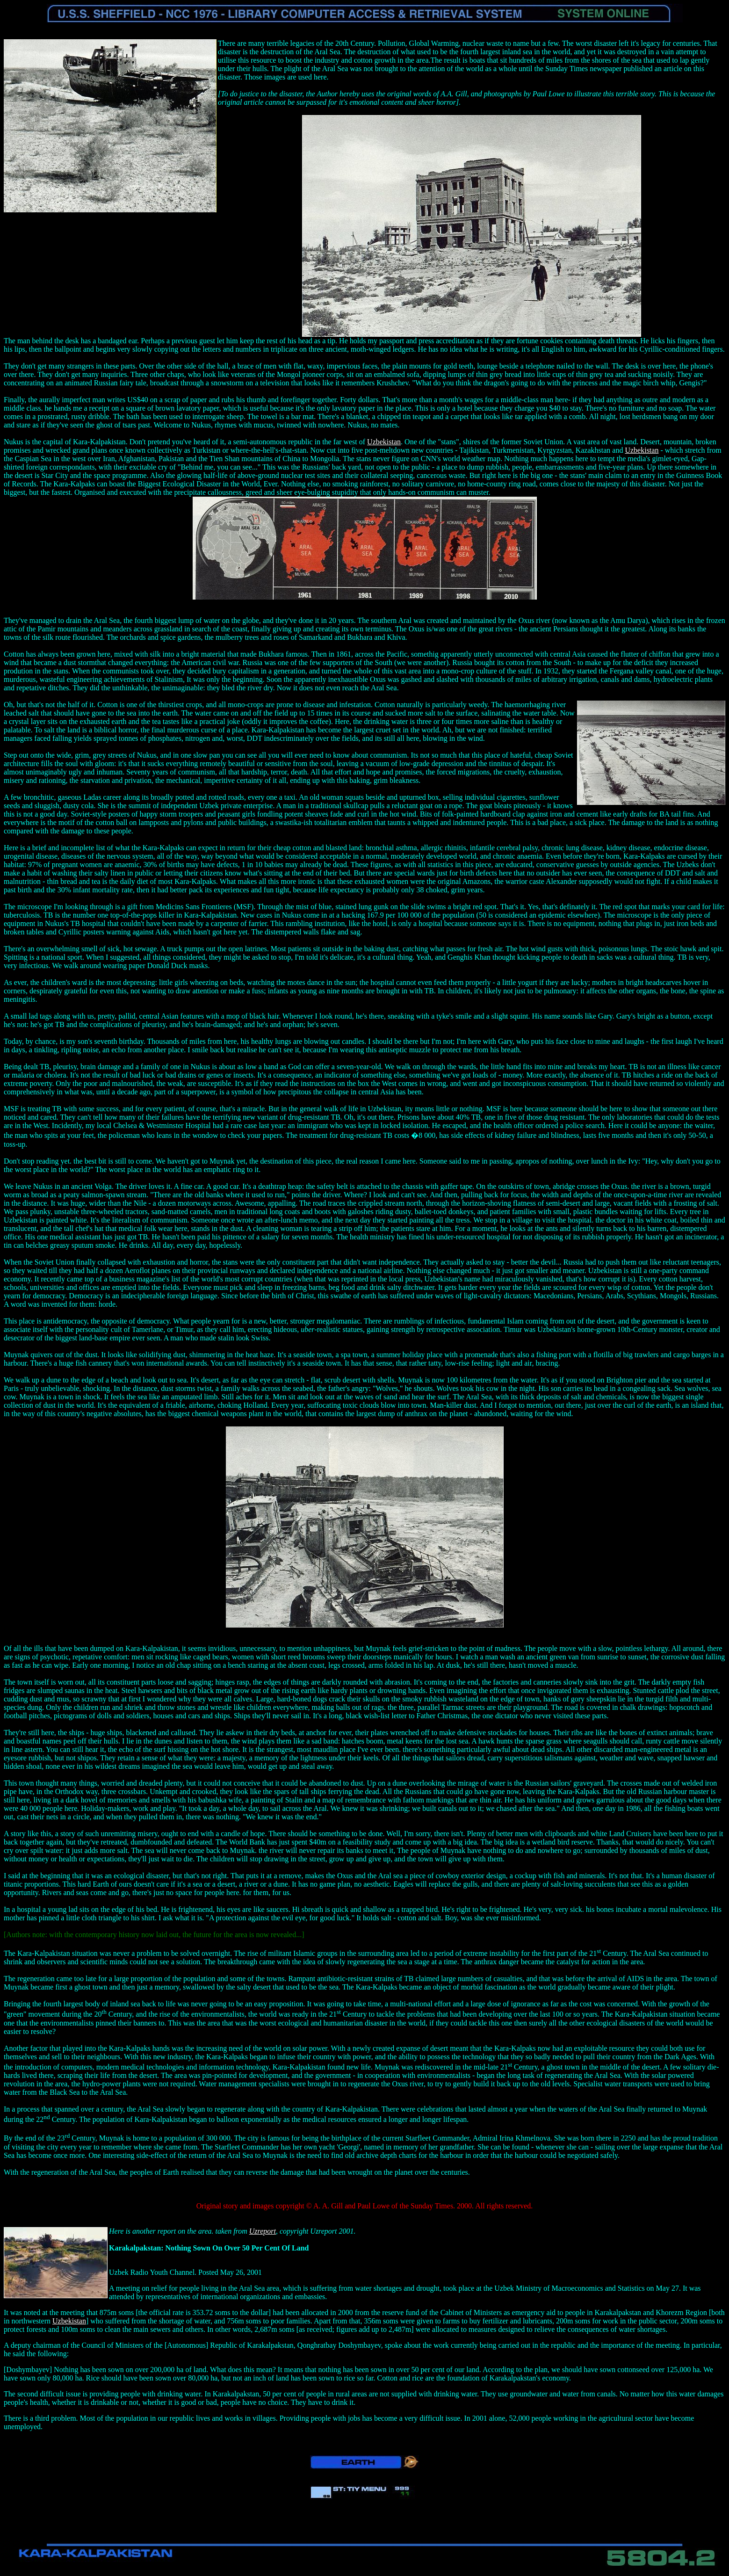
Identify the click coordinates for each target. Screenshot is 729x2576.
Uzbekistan (384, 442)
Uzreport (262, 2231)
